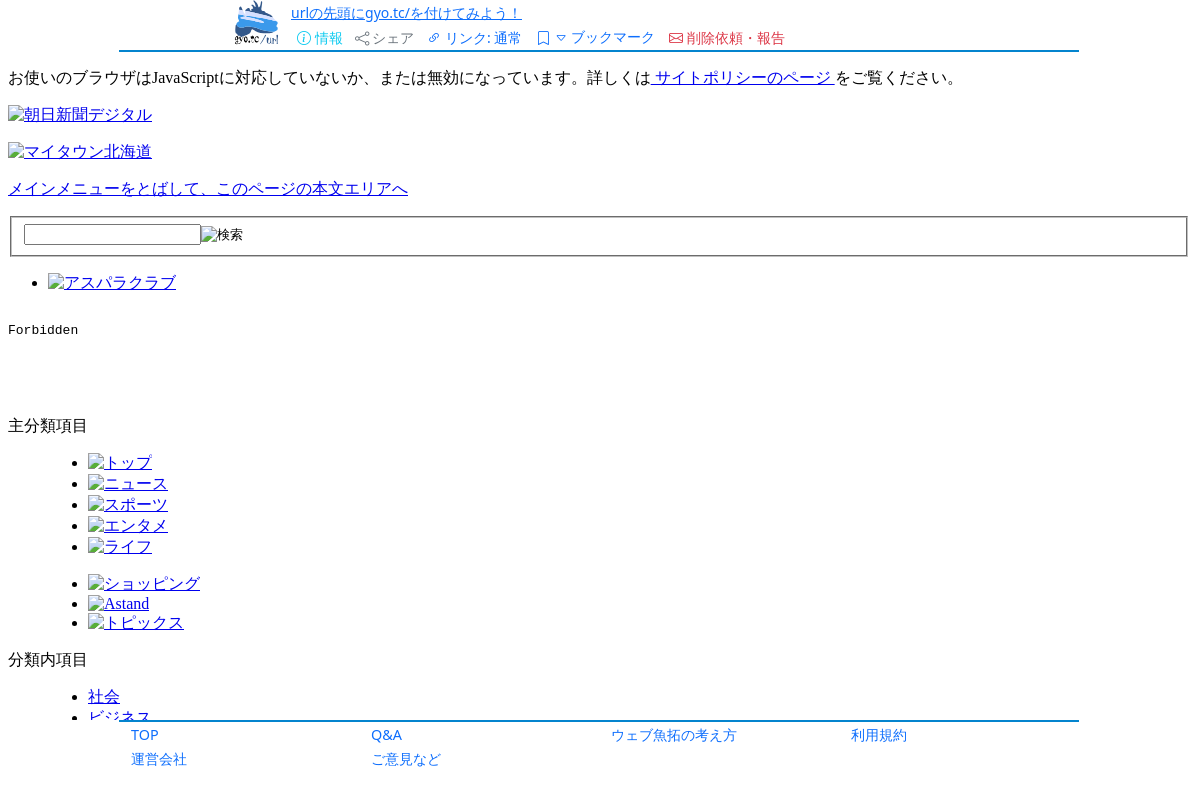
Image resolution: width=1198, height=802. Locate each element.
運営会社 (159, 758)
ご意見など (406, 758)
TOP (145, 734)
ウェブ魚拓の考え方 (674, 734)
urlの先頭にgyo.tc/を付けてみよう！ (406, 12)
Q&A (386, 734)
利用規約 (879, 734)
